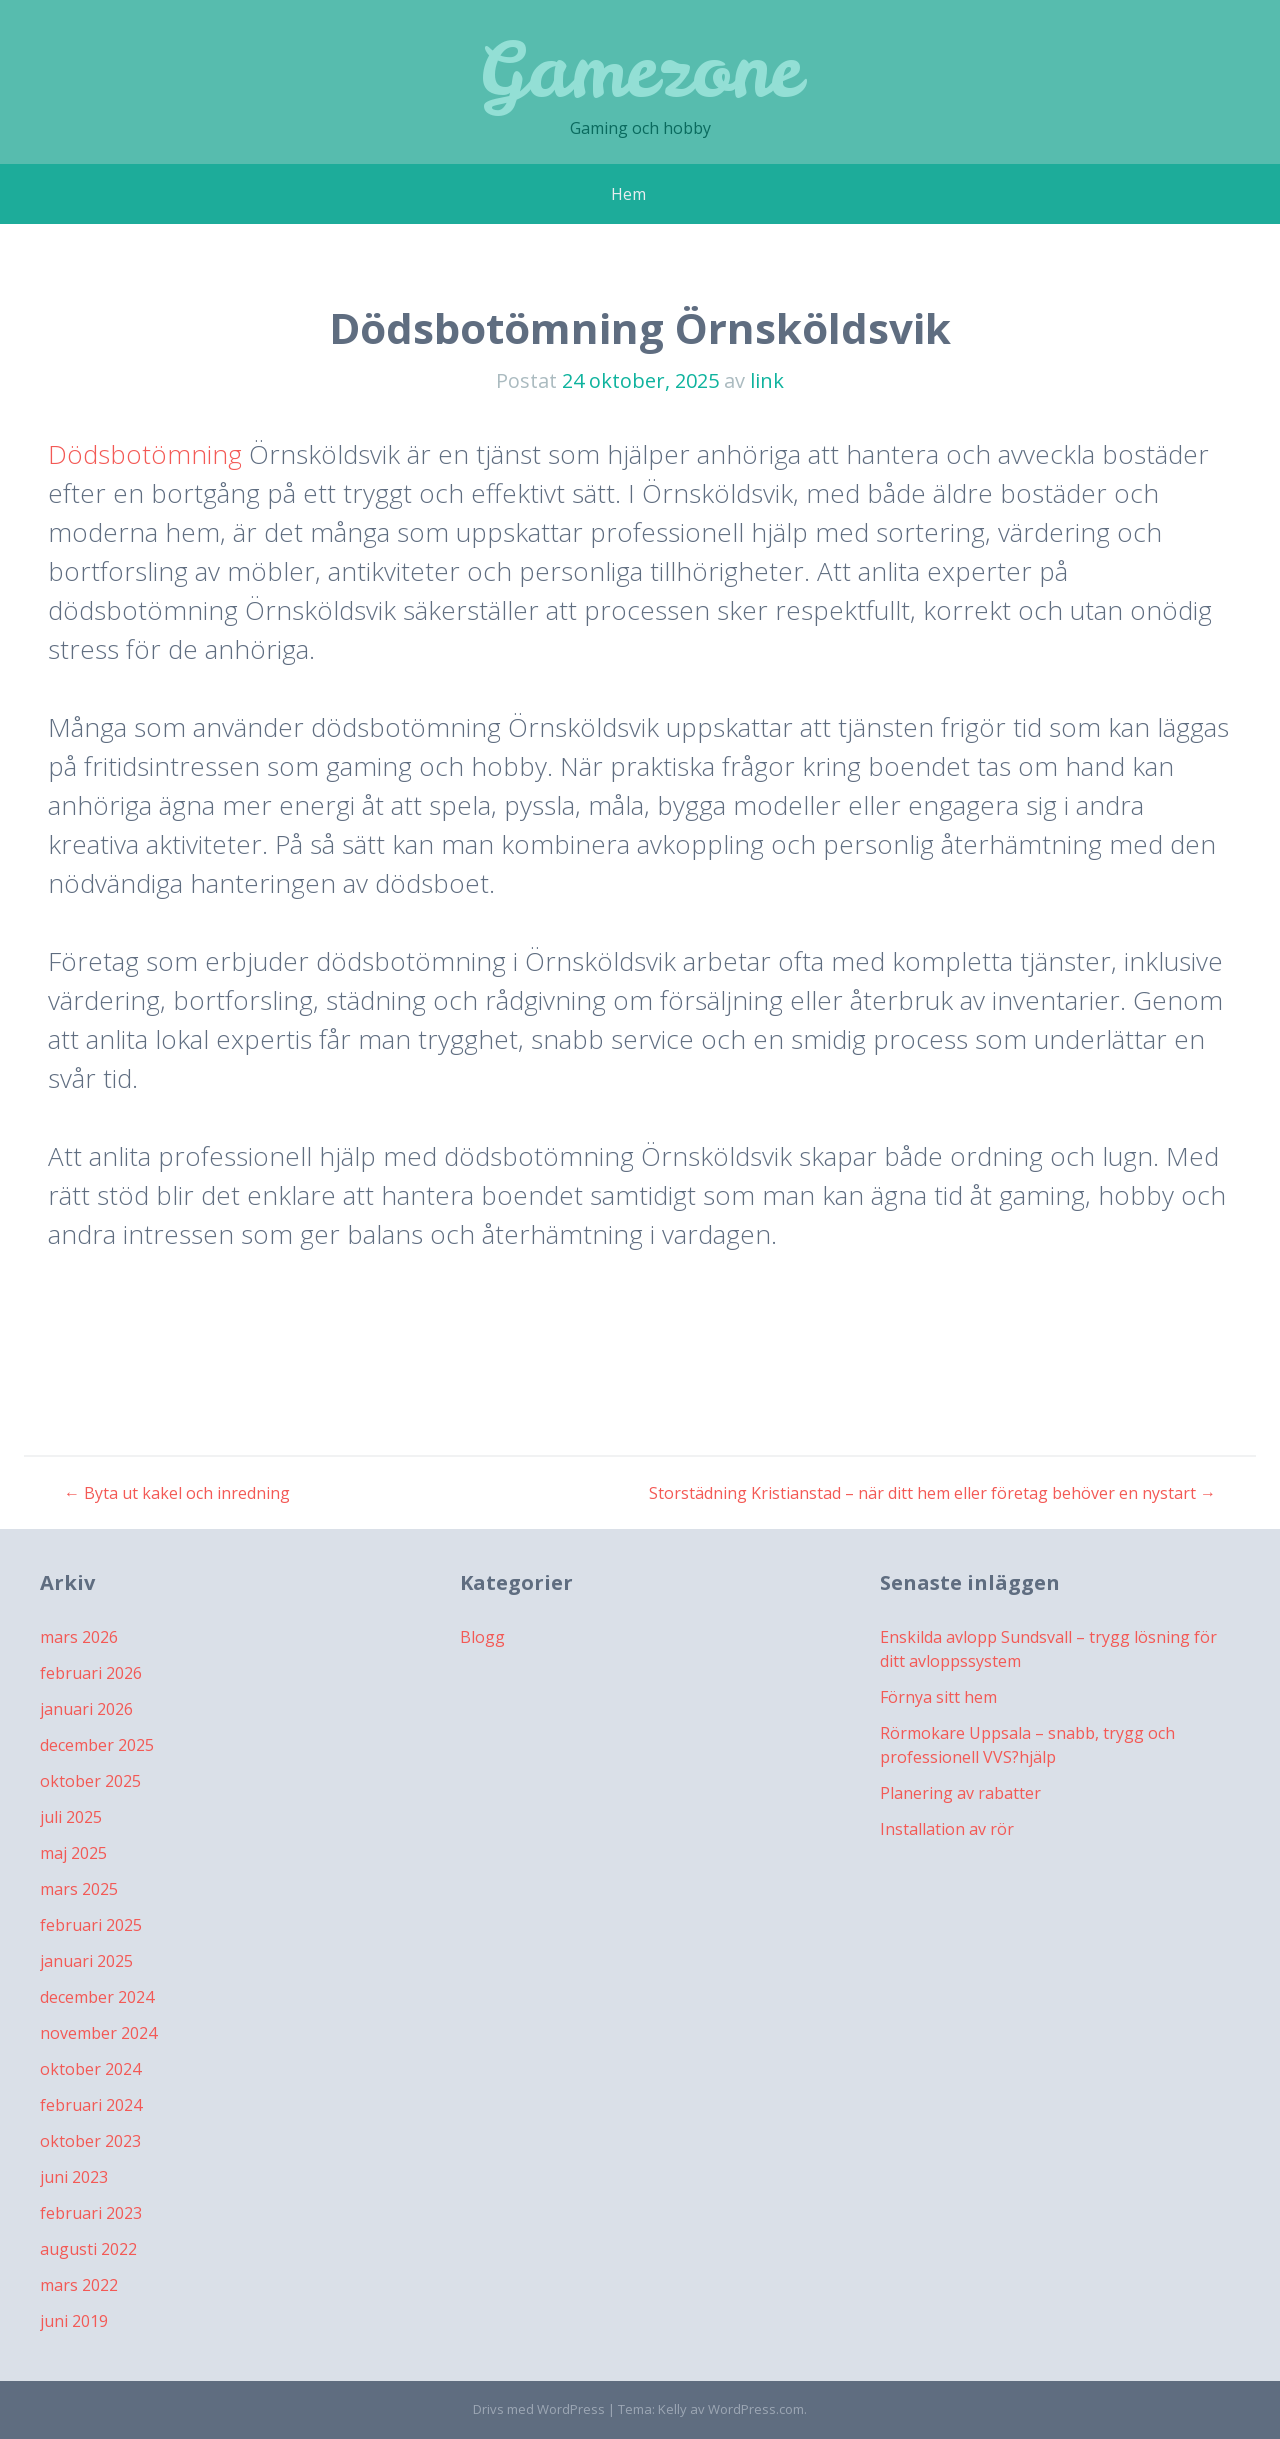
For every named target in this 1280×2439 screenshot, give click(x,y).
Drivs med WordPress (539, 2409)
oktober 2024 (90, 2069)
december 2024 (97, 1997)
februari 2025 (91, 1925)
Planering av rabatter (960, 1793)
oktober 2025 (90, 1781)
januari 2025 (86, 1961)
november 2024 (98, 2033)
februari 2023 (91, 2213)
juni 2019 (74, 2321)
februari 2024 (91, 2105)
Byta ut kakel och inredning (177, 1493)
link (767, 380)
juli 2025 (71, 1817)
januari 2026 (86, 1709)
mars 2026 (79, 1637)
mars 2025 (79, 1889)
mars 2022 (79, 2285)
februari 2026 (91, 1673)
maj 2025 (73, 1853)
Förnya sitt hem (938, 1697)
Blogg (482, 1637)
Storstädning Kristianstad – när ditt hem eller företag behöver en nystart (932, 1493)
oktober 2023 (90, 2141)
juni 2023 (74, 2177)
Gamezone (640, 69)
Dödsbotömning (145, 454)
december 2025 (97, 1745)
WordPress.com (756, 2409)
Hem (628, 194)
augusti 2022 (88, 2249)
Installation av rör (947, 1829)
